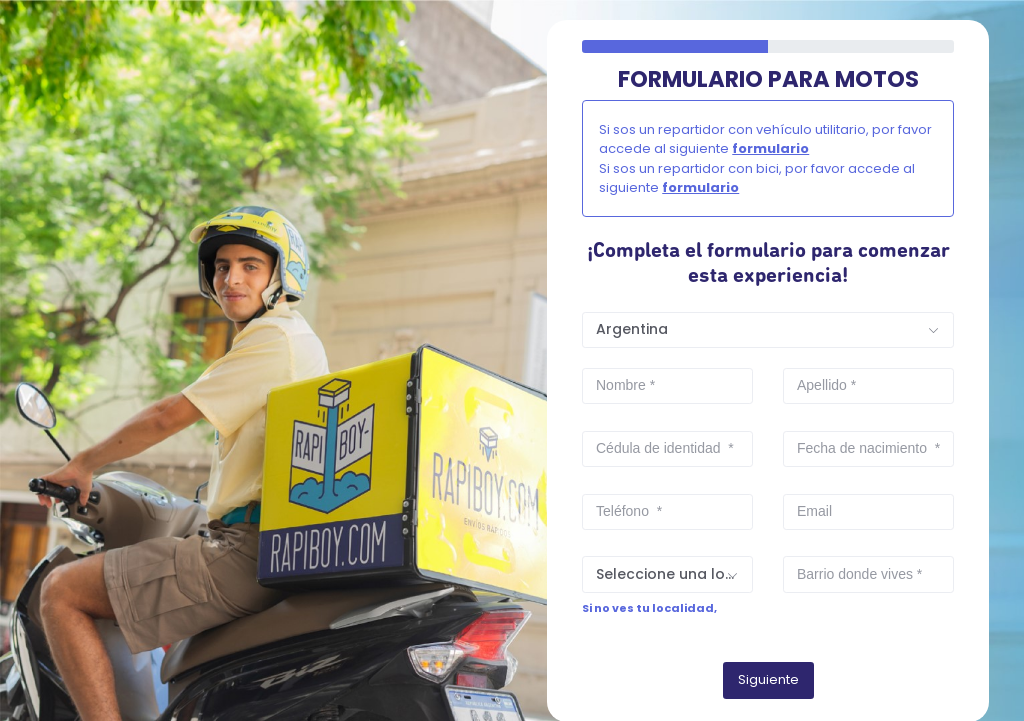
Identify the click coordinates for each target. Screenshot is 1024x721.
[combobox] (768, 330)
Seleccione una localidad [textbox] (674, 574)
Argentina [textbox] (632, 329)
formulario (770, 148)
